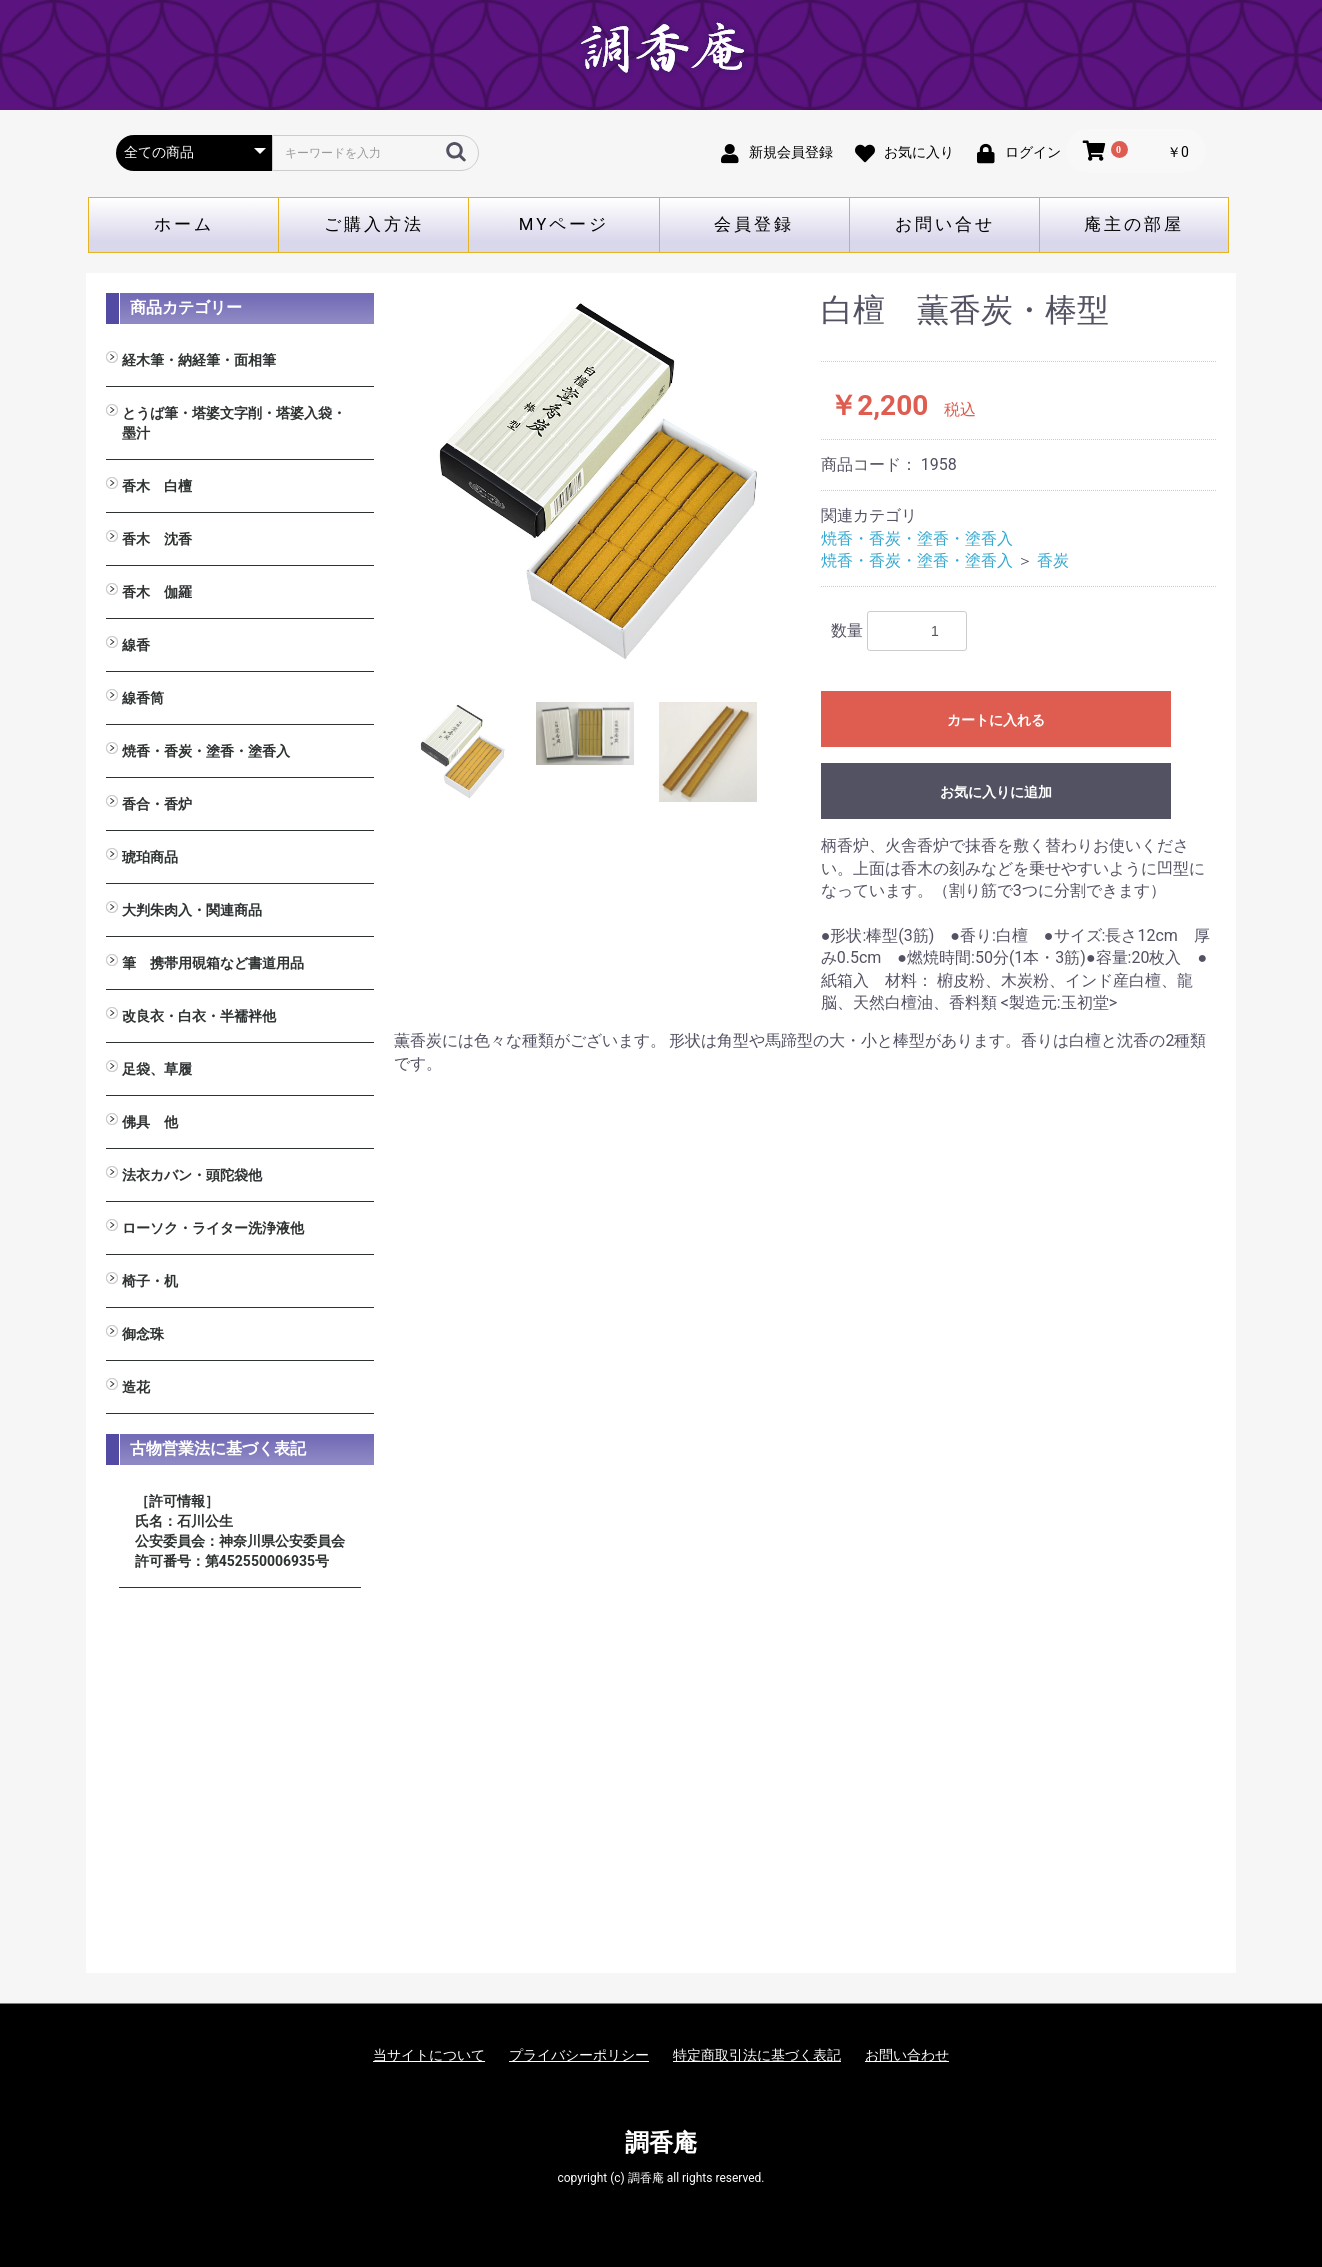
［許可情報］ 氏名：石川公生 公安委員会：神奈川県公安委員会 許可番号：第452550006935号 (240, 1531)
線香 (136, 645)
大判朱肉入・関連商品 (192, 910)
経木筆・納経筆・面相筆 (199, 360)
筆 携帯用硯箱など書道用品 (213, 963)
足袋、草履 (157, 1069)
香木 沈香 (157, 539)
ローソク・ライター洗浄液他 (213, 1228)
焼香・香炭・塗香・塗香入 (206, 751)
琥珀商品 (150, 857)
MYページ (564, 224)
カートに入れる (996, 720)
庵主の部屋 (1134, 224)
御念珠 (143, 1334)
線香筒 (143, 698)
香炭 (1053, 560)
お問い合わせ (907, 2055)
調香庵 (661, 2143)
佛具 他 (150, 1122)
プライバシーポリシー (579, 2055)
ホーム (184, 224)
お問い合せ (945, 224)
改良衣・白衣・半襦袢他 (199, 1016)
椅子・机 (150, 1281)
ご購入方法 (374, 224)
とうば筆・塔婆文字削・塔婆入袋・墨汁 (234, 423)
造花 (136, 1387)
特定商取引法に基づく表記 (757, 2055)
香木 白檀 (157, 486)
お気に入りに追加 (996, 792)
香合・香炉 (157, 804)
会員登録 (754, 224)
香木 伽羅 (157, 592)
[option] (600, 479)
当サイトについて (429, 2055)
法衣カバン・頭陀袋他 (192, 1175)
